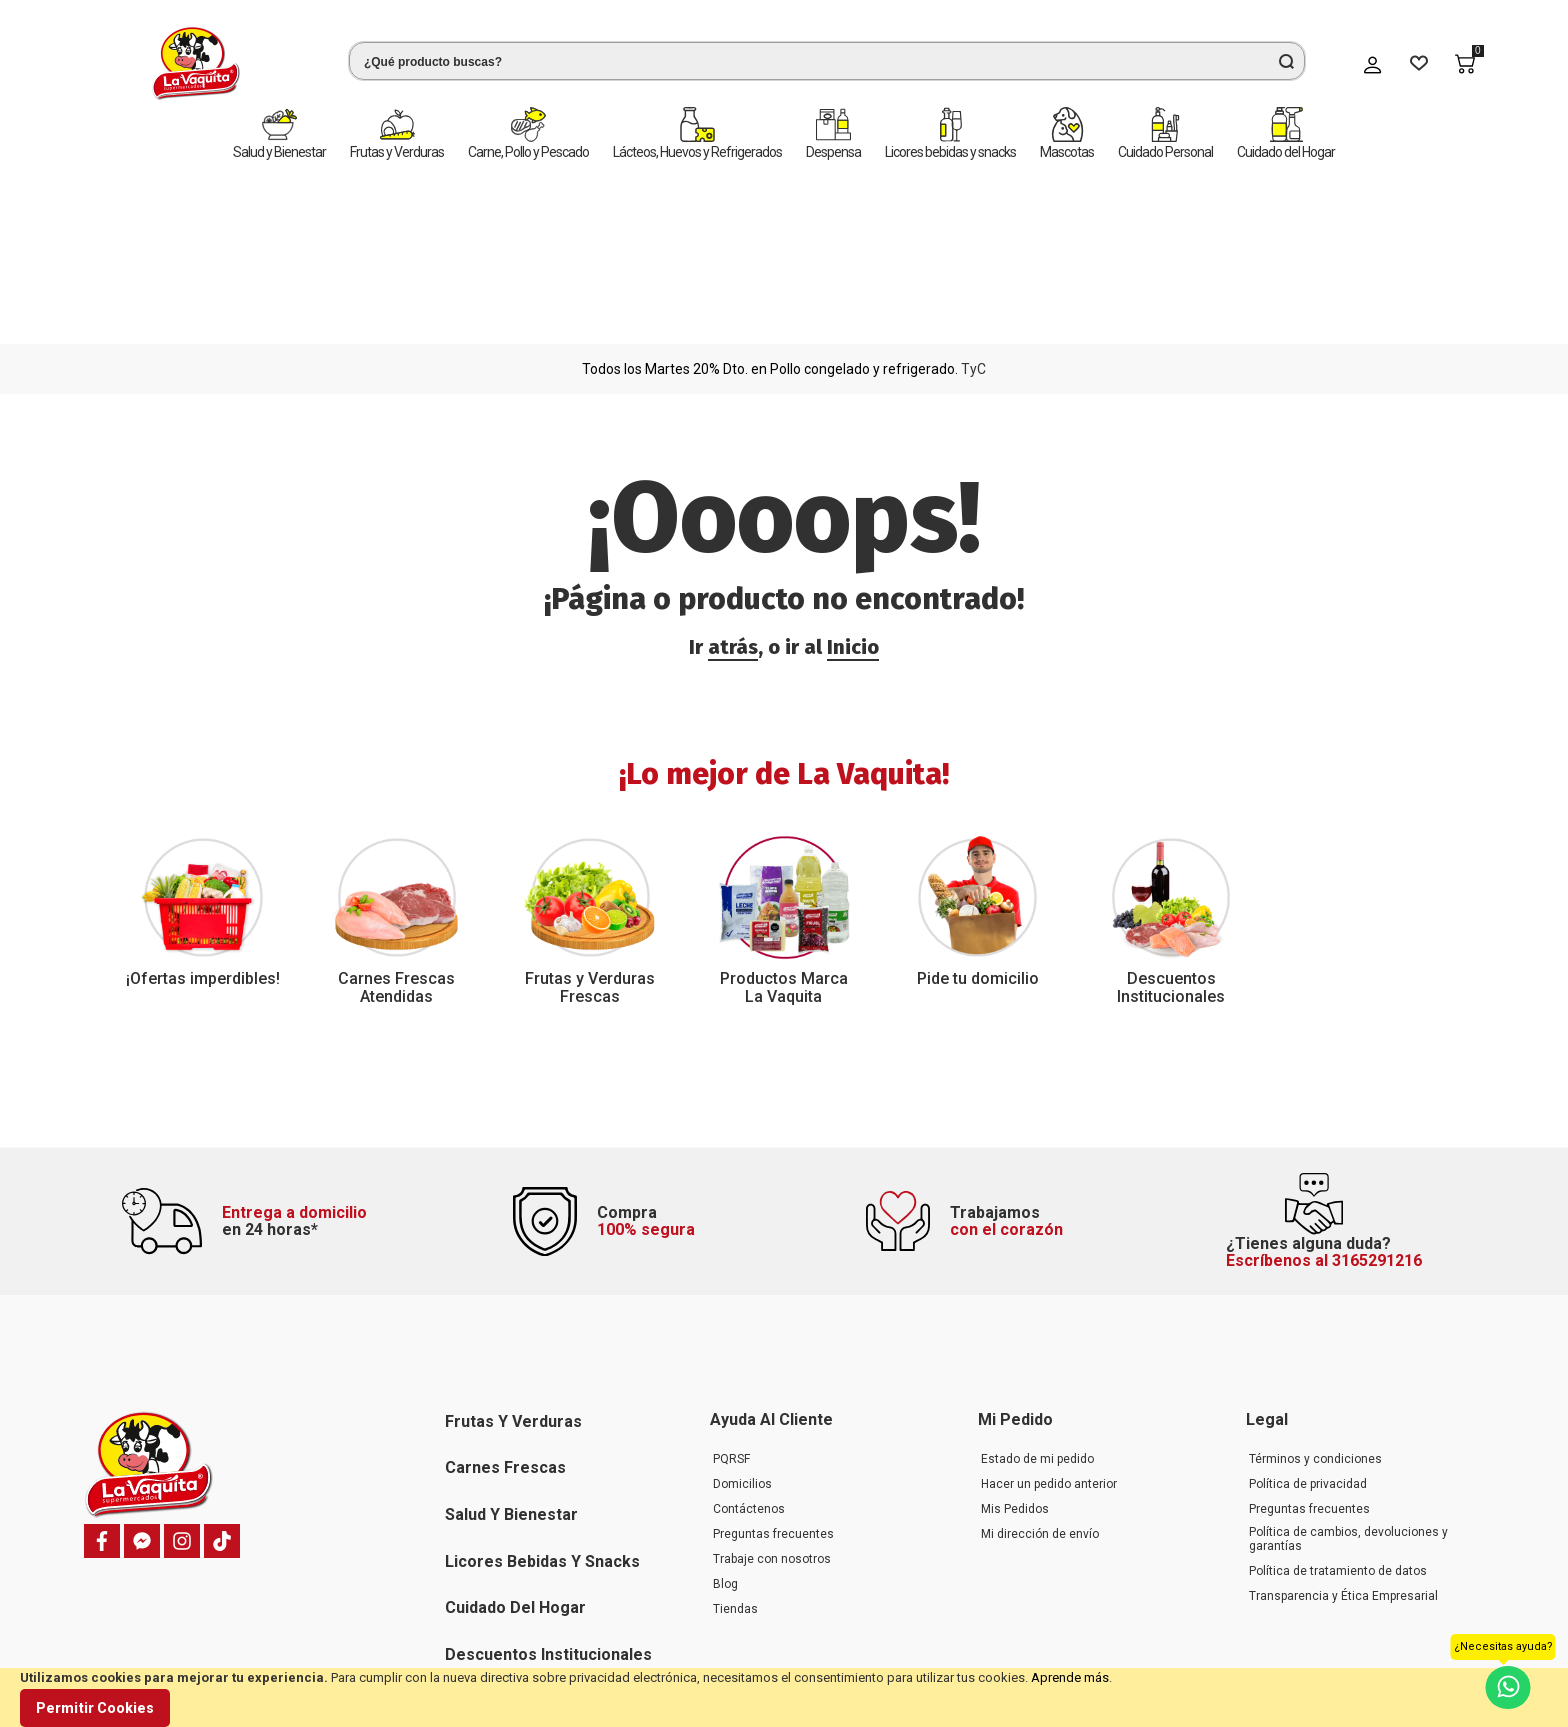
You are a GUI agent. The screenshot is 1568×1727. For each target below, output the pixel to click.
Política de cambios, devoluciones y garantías (1348, 1382)
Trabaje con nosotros (772, 1402)
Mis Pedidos (1015, 1352)
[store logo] (159, 63)
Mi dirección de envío (1040, 1377)
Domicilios (742, 1327)
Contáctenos (749, 1352)
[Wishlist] (1419, 64)
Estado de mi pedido (1037, 1302)
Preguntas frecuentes (773, 1377)
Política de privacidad (1308, 1327)
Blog (725, 1427)
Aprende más (1070, 1677)
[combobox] (790, 61)
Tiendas (735, 1452)
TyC (973, 192)
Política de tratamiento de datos (1338, 1414)
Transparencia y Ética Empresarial (1343, 1439)
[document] (784, 1697)
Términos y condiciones (1315, 1302)
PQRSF (731, 1302)
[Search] (1286, 61)
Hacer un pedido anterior (1049, 1327)
